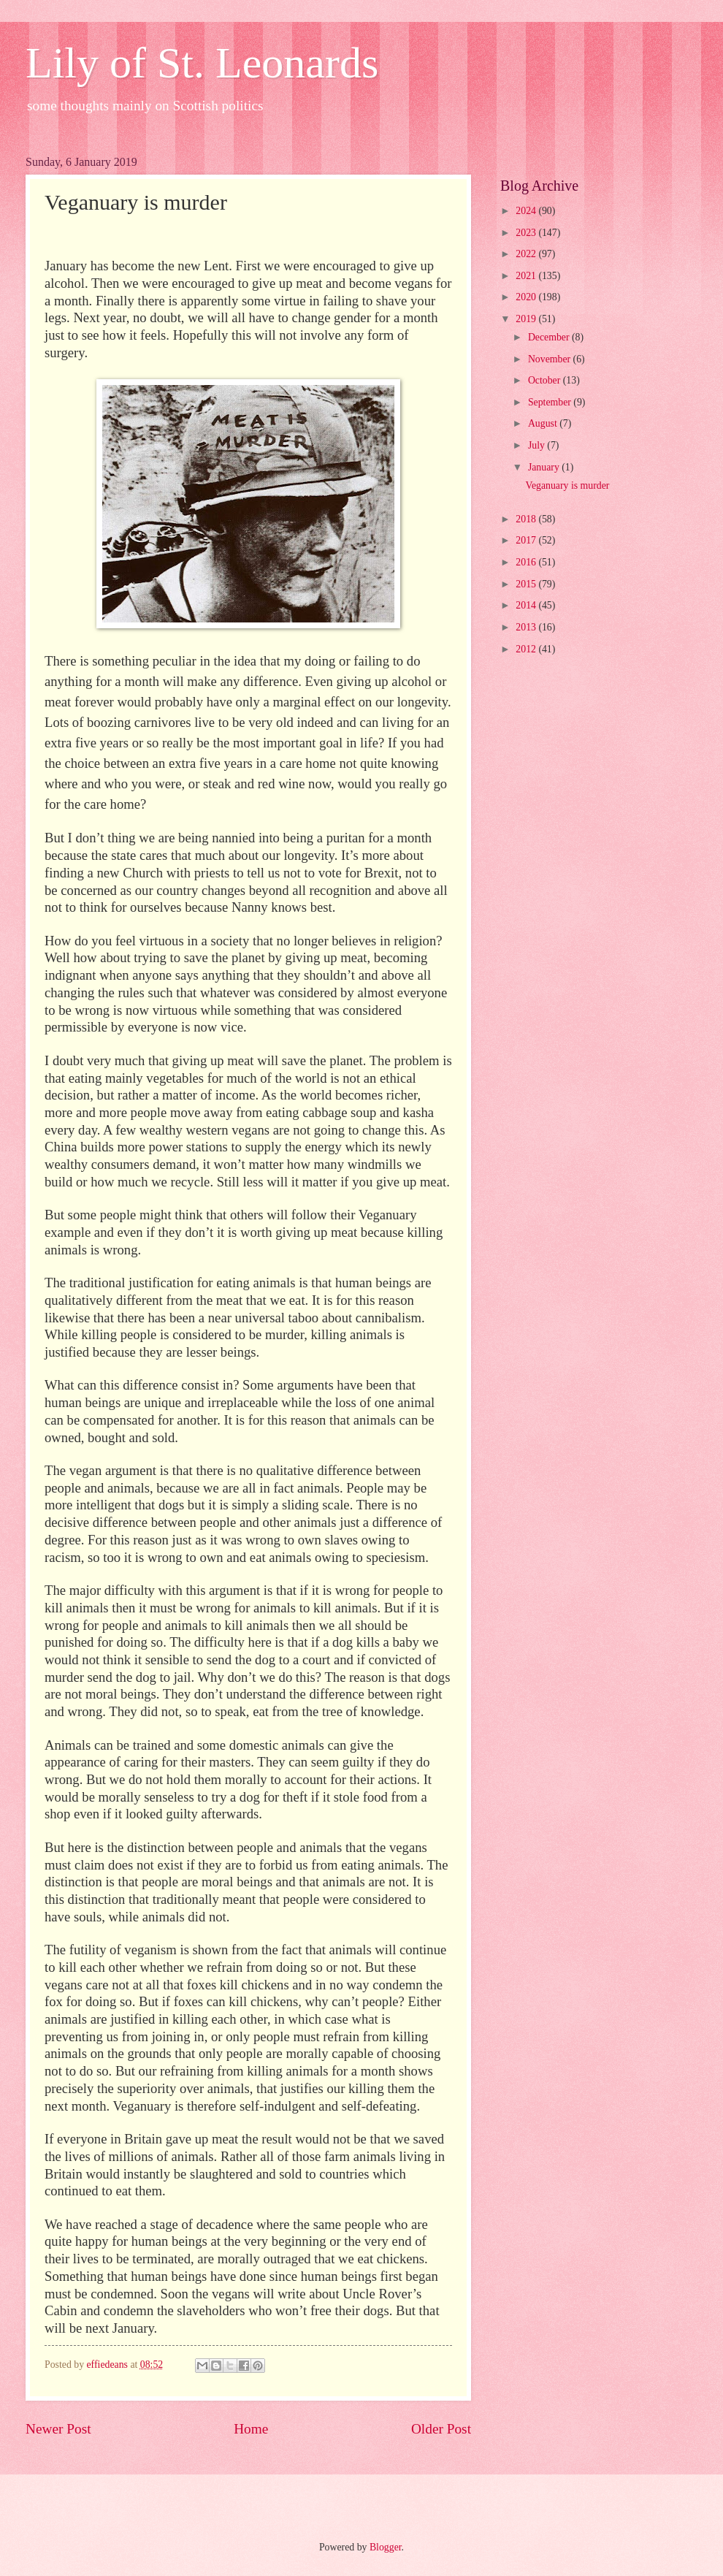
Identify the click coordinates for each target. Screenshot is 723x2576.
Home (251, 2428)
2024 (527, 210)
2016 (527, 562)
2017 (527, 540)
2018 (527, 519)
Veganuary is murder (567, 485)
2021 (527, 275)
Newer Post (58, 2428)
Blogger (386, 2547)
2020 (527, 296)
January (545, 467)
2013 (527, 627)
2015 (527, 584)
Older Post (441, 2428)
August (543, 423)
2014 (527, 605)
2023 (527, 232)
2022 (527, 253)
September (550, 402)
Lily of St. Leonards (202, 63)
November (550, 359)
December (550, 337)
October (545, 380)
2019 (527, 318)
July (537, 445)
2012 (527, 649)
